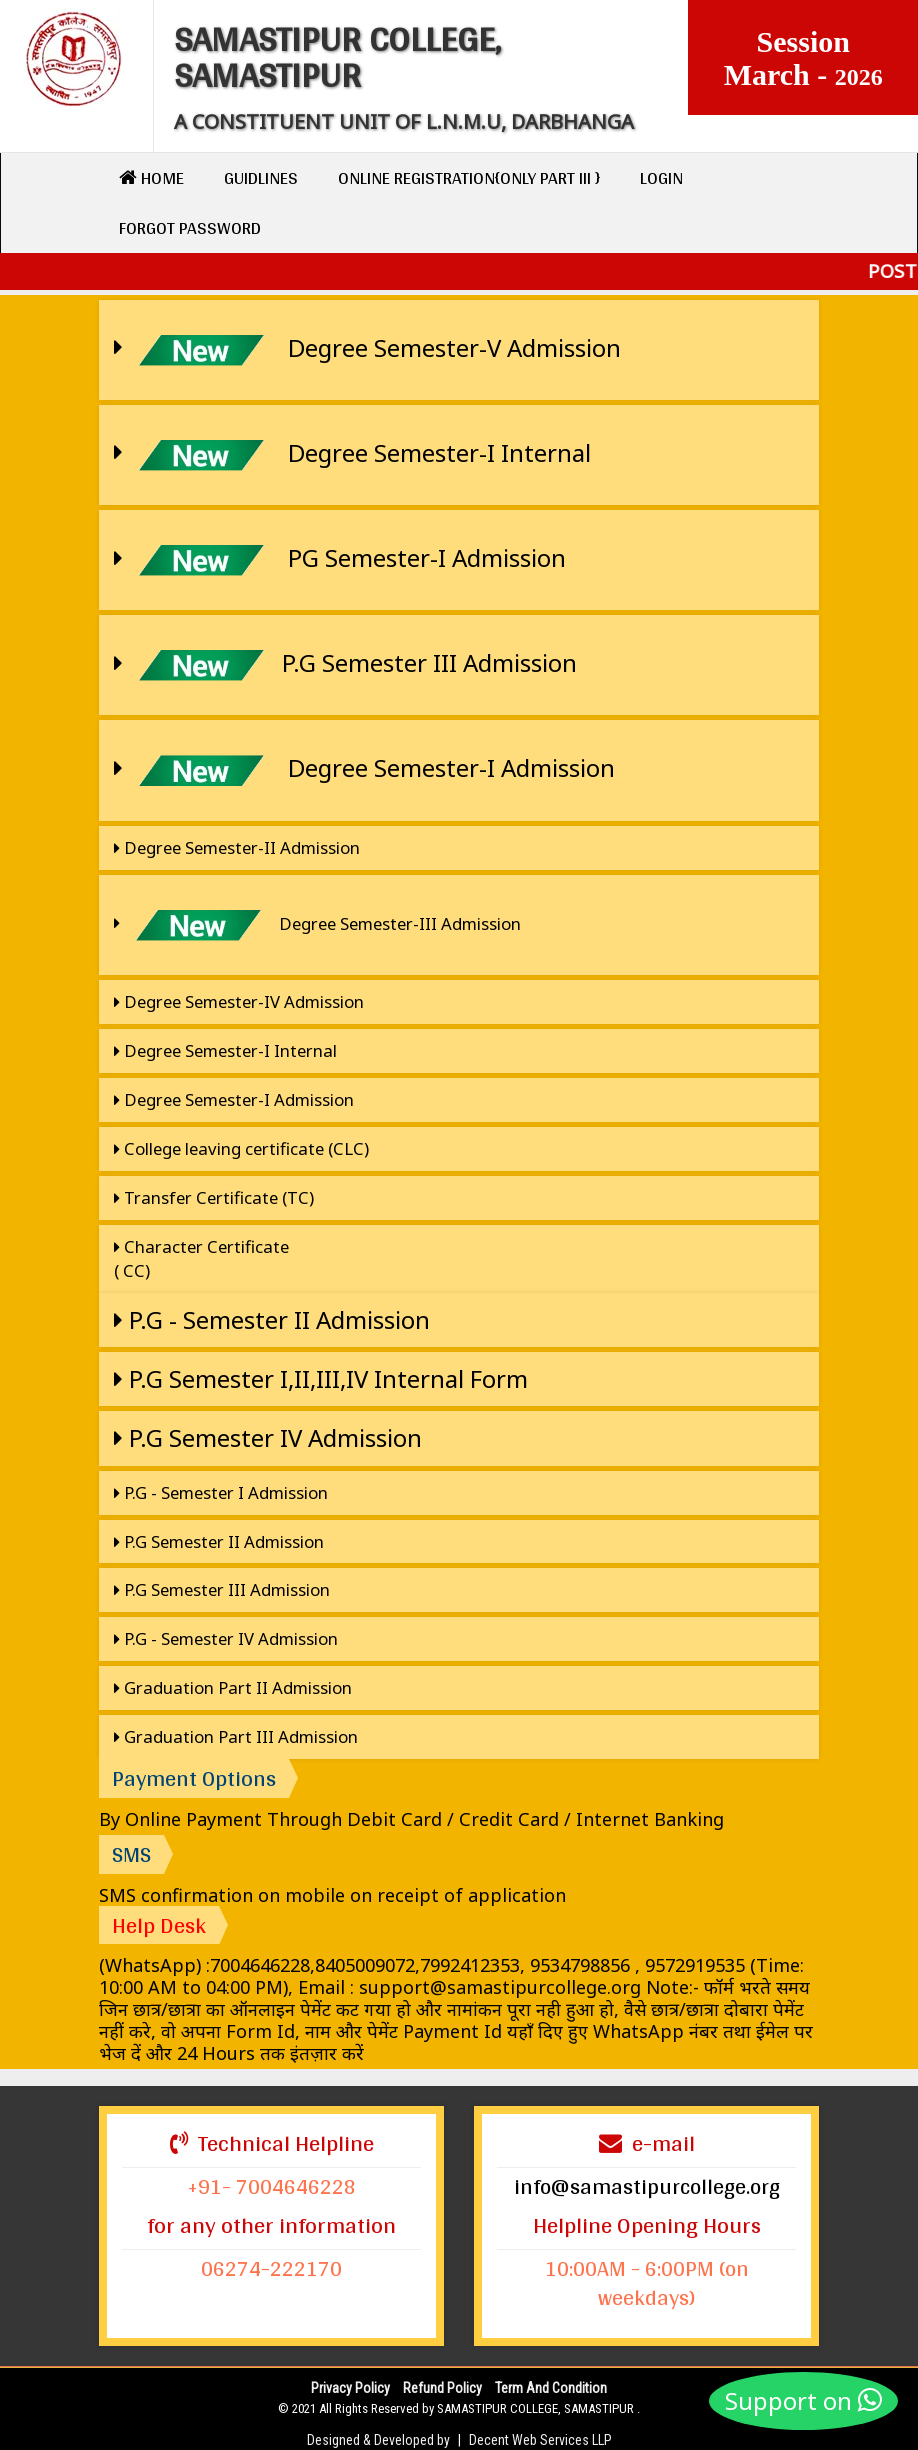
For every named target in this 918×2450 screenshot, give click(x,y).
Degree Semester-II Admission (237, 847)
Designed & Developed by (378, 2440)
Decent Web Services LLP (540, 2440)
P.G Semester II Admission (219, 1541)
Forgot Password (190, 227)
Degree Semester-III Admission (317, 925)
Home (151, 177)
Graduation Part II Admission (233, 1687)
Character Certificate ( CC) (201, 1258)
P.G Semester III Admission (345, 665)
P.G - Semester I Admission (221, 1492)
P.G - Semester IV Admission (226, 1638)
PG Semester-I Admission (340, 560)
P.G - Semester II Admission (272, 1319)
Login (661, 177)
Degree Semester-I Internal (352, 455)
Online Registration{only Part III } (469, 177)
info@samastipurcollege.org (647, 2186)
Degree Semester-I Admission (364, 770)
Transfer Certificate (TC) (214, 1197)
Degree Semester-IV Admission (239, 1001)
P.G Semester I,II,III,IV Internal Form (321, 1378)
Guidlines (261, 177)
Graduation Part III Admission (236, 1736)
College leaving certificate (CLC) (241, 1148)
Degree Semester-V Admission (367, 350)
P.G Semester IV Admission (268, 1437)
